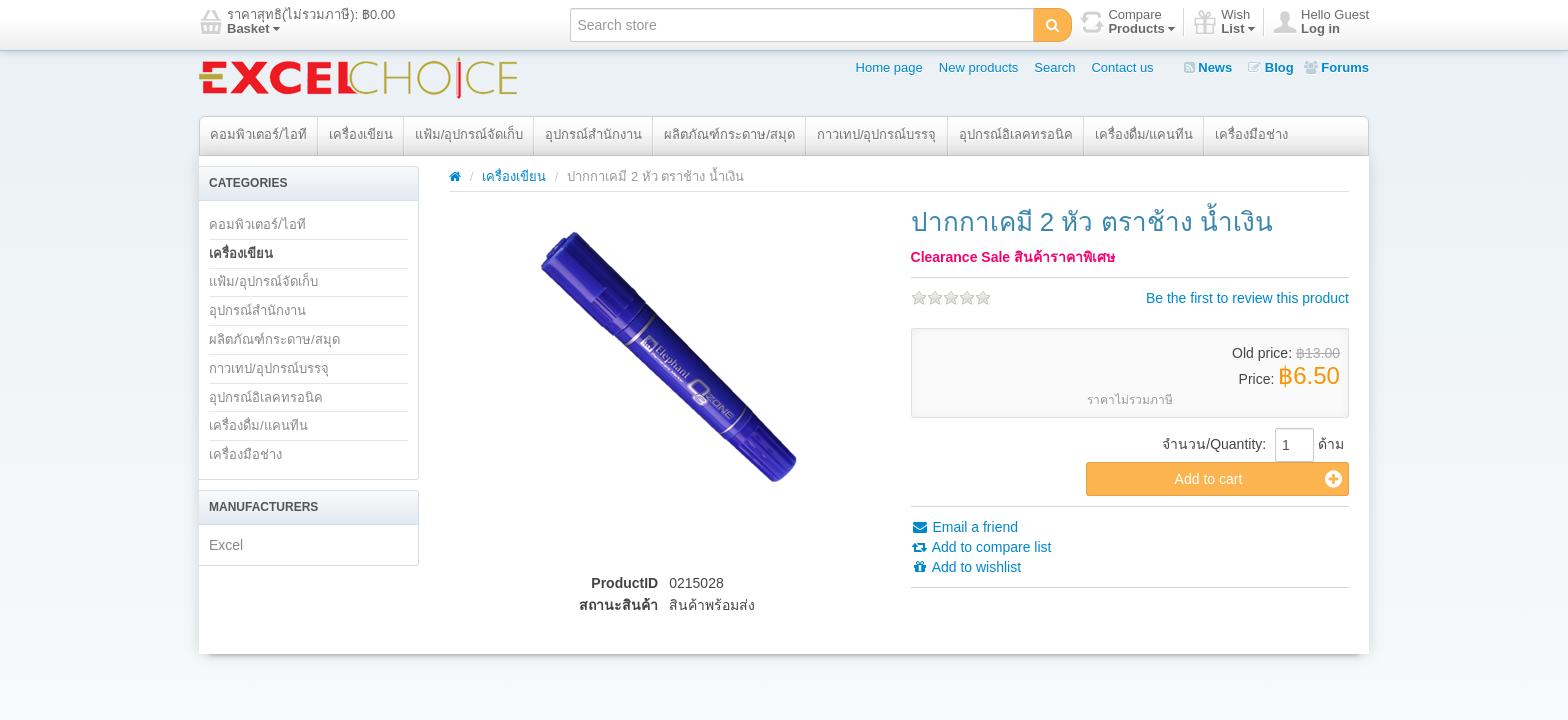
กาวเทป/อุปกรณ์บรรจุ (877, 134)
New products (978, 67)
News (1208, 67)
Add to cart (1258, 479)
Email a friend (964, 527)
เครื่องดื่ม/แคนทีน (1144, 134)
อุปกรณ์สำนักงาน (593, 134)
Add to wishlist (966, 567)
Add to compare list (981, 547)
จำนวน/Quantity (1212, 444)
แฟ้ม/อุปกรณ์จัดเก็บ (469, 134)
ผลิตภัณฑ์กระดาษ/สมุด (729, 134)
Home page (889, 67)
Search (1054, 67)
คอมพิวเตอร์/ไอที (258, 134)
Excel (226, 545)
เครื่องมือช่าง (1251, 134)
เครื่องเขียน (361, 134)
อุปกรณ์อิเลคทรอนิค (1016, 134)
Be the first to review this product (1247, 298)
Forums (1336, 67)
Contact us (1122, 67)
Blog (1271, 67)
